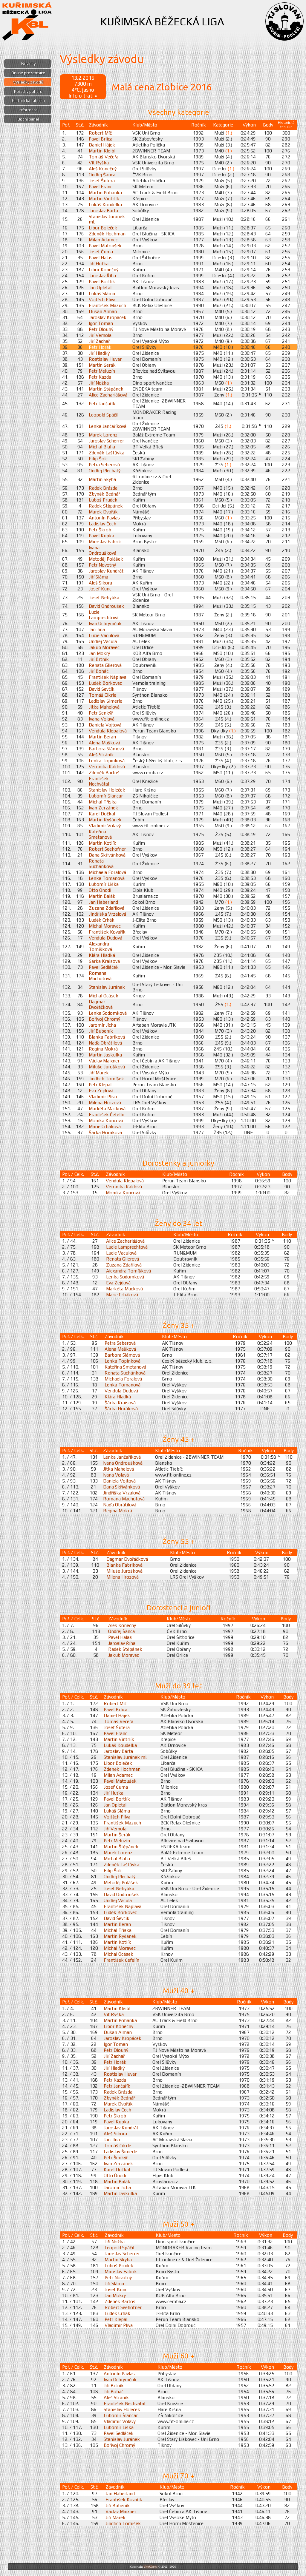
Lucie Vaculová (104, 635)
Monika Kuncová (106, 1120)
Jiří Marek (99, 1072)
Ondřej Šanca (102, 174)
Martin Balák (102, 896)
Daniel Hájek (102, 144)
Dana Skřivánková (107, 854)
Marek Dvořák (103, 511)
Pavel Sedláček (104, 967)
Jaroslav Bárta (103, 210)
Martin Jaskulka (105, 1054)
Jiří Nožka (99, 382)
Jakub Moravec (104, 647)
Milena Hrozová (105, 1102)
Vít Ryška (99, 162)
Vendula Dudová (105, 937)
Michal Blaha (102, 446)
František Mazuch (107, 305)
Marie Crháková (105, 1126)
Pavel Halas (100, 257)
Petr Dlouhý (101, 329)
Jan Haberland (103, 902)
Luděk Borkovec (105, 683)
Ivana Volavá (101, 718)
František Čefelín (106, 1114)
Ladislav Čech (102, 523)
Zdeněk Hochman (107, 233)
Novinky (28, 63)
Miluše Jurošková (107, 1066)
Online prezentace (28, 72)
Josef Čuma (101, 251)
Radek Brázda (103, 487)
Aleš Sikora (100, 582)
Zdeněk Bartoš (104, 772)
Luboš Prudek (103, 499)
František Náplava (107, 677)
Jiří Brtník (99, 659)
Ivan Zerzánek (103, 807)
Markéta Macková (107, 1108)
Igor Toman (101, 323)
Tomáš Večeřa (103, 156)
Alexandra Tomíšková (100, 946)
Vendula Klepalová (108, 730)
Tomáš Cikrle (102, 695)
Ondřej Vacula (103, 641)
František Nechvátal (99, 781)
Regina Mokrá (103, 1048)
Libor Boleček (103, 227)
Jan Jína (97, 629)
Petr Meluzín (102, 371)
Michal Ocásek (103, 995)
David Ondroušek (106, 606)
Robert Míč (100, 132)
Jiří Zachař (99, 341)
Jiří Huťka (98, 263)
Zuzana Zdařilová (106, 908)
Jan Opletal (100, 287)
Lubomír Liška (104, 884)
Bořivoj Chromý (104, 1019)
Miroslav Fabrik (105, 541)
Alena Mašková (104, 742)
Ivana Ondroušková (102, 550)
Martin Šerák (102, 365)
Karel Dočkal (102, 813)
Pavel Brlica (100, 138)
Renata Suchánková (101, 863)
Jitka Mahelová (104, 706)
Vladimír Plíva (103, 1096)
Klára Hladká (102, 955)
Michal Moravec (105, 925)
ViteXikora (150, 2567)
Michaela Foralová (107, 872)
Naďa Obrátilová (105, 1042)
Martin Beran (102, 736)
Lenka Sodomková (108, 1013)
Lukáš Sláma (102, 293)
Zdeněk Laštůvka (106, 452)
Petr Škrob (100, 529)
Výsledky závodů (28, 82)
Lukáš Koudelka (105, 204)
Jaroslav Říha (102, 275)
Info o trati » (83, 96)
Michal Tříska (103, 801)
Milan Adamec (103, 239)
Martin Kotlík (102, 843)
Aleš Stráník (101, 754)
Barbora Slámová (106, 748)
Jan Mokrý (99, 653)
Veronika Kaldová (107, 766)
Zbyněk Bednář (104, 493)
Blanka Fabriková (107, 1036)
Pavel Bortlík (102, 281)
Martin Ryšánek (105, 819)
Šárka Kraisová (104, 961)
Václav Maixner (104, 1060)
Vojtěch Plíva (102, 299)
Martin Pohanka (105, 192)
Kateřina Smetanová (100, 834)
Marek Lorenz (103, 434)
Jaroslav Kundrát (106, 570)
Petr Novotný (102, 564)
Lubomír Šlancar (106, 795)
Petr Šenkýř (101, 712)
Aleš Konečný (103, 168)
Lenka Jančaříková (107, 426)
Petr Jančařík (102, 403)
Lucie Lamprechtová (103, 614)
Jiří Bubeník (101, 1031)
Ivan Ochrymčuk (105, 623)
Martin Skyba (102, 479)
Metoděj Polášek (106, 559)
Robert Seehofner (107, 849)
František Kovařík (107, 931)
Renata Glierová (105, 665)
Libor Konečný (103, 269)
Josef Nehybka (104, 597)
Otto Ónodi (100, 890)
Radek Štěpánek (106, 505)
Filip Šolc (98, 458)
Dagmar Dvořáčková (101, 1004)
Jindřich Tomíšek (106, 1078)
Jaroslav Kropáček (107, 317)
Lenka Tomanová (107, 878)
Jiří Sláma (98, 576)
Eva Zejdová (101, 1090)
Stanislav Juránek (107, 987)
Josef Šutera (102, 180)
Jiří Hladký (99, 353)
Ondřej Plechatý (104, 470)
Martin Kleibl (102, 150)
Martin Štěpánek (106, 388)
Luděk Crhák (101, 920)
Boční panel (28, 119)
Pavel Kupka (101, 535)
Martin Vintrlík (104, 198)
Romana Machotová (100, 975)
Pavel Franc (100, 186)
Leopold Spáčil (103, 414)
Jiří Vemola (100, 335)
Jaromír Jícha (102, 1025)
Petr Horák (100, 347)
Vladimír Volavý (105, 825)
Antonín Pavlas (104, 517)
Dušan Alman (103, 311)
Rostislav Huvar (105, 359)
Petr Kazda (100, 377)
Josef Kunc (100, 588)
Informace (28, 109)
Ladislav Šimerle (105, 701)
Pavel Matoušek (105, 245)
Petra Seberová (104, 464)
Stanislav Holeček (107, 789)
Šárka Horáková (105, 1132)
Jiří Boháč (98, 671)
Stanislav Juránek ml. (125, 1757)
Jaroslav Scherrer (106, 440)
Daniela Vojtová (105, 724)
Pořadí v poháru (28, 91)
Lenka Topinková (107, 760)
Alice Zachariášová (108, 394)
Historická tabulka (28, 100)
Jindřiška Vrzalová (107, 914)
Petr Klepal (100, 1084)
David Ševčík (101, 689)
